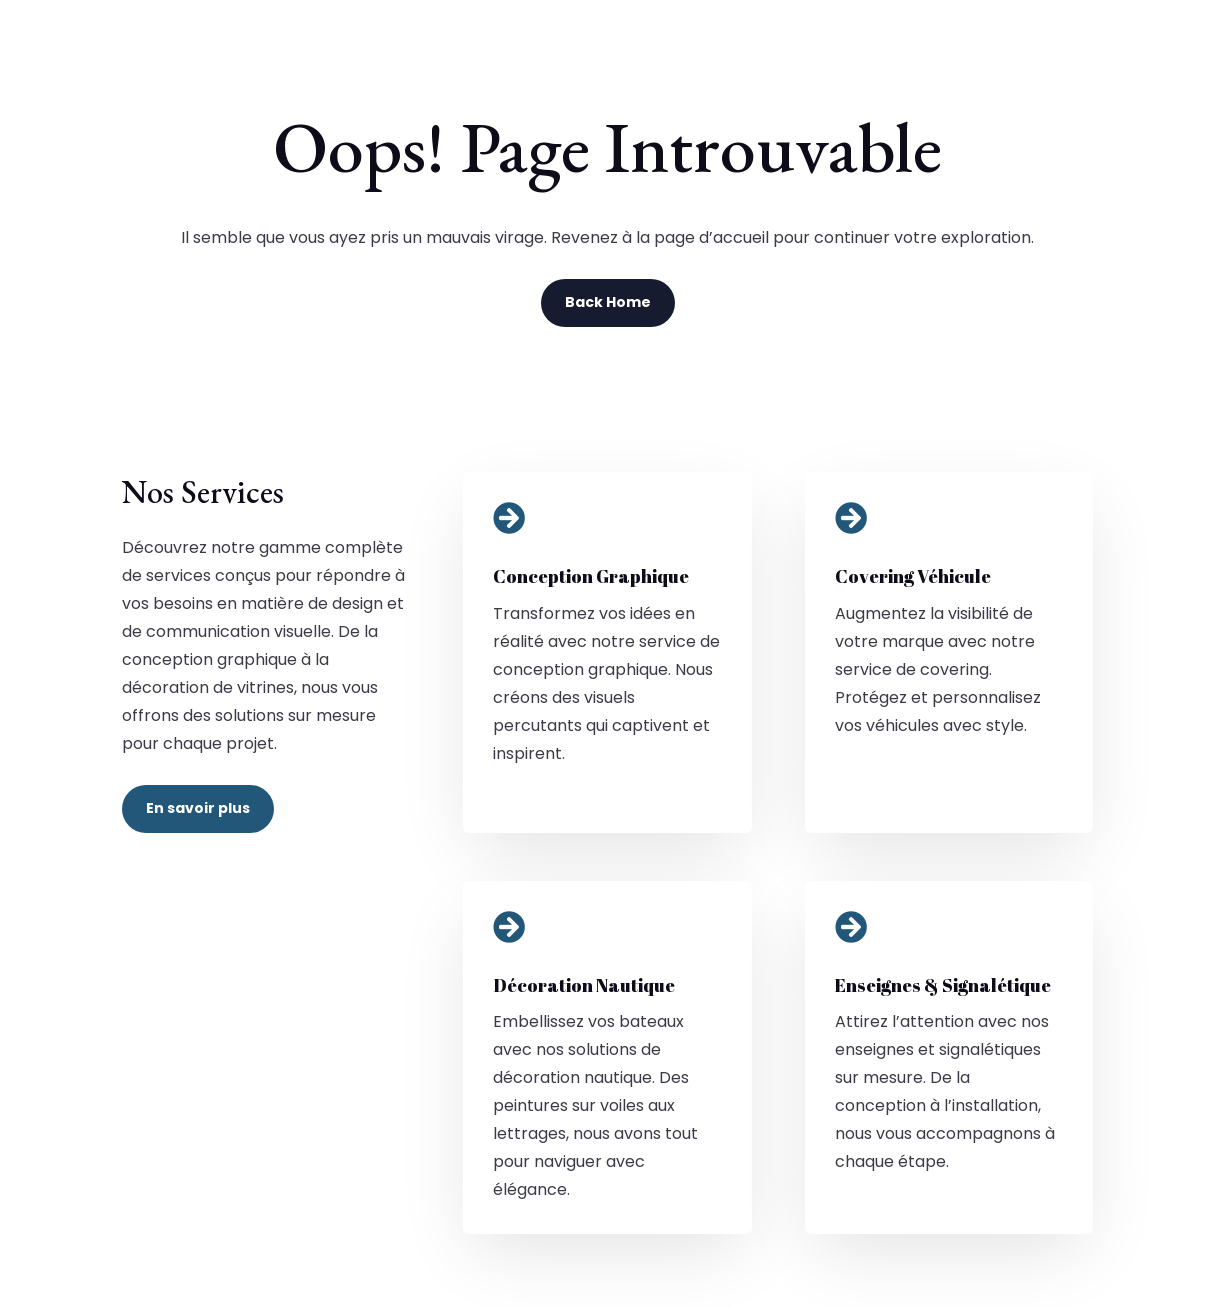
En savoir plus (198, 808)
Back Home (608, 302)
